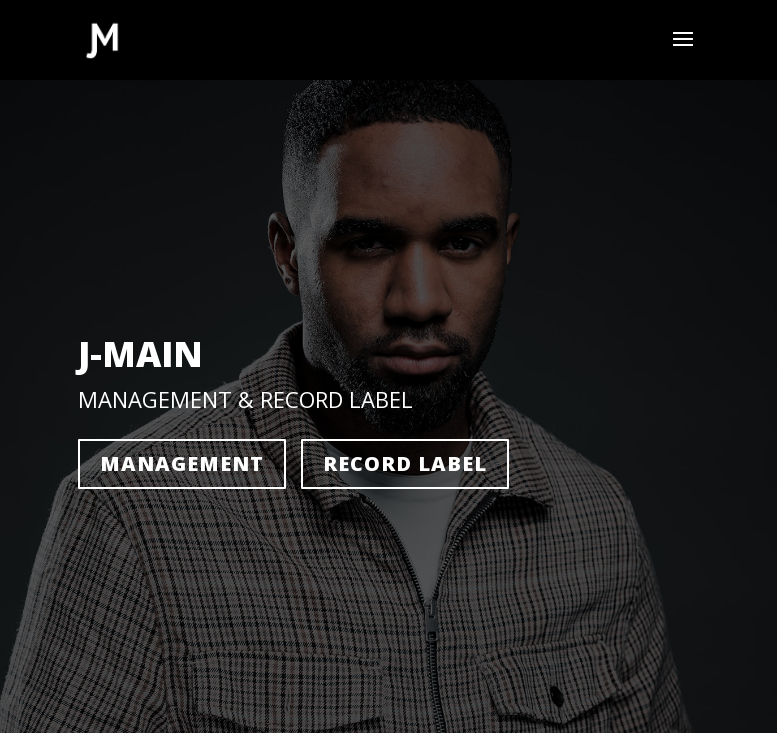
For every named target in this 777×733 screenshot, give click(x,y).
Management (182, 463)
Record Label (405, 463)
